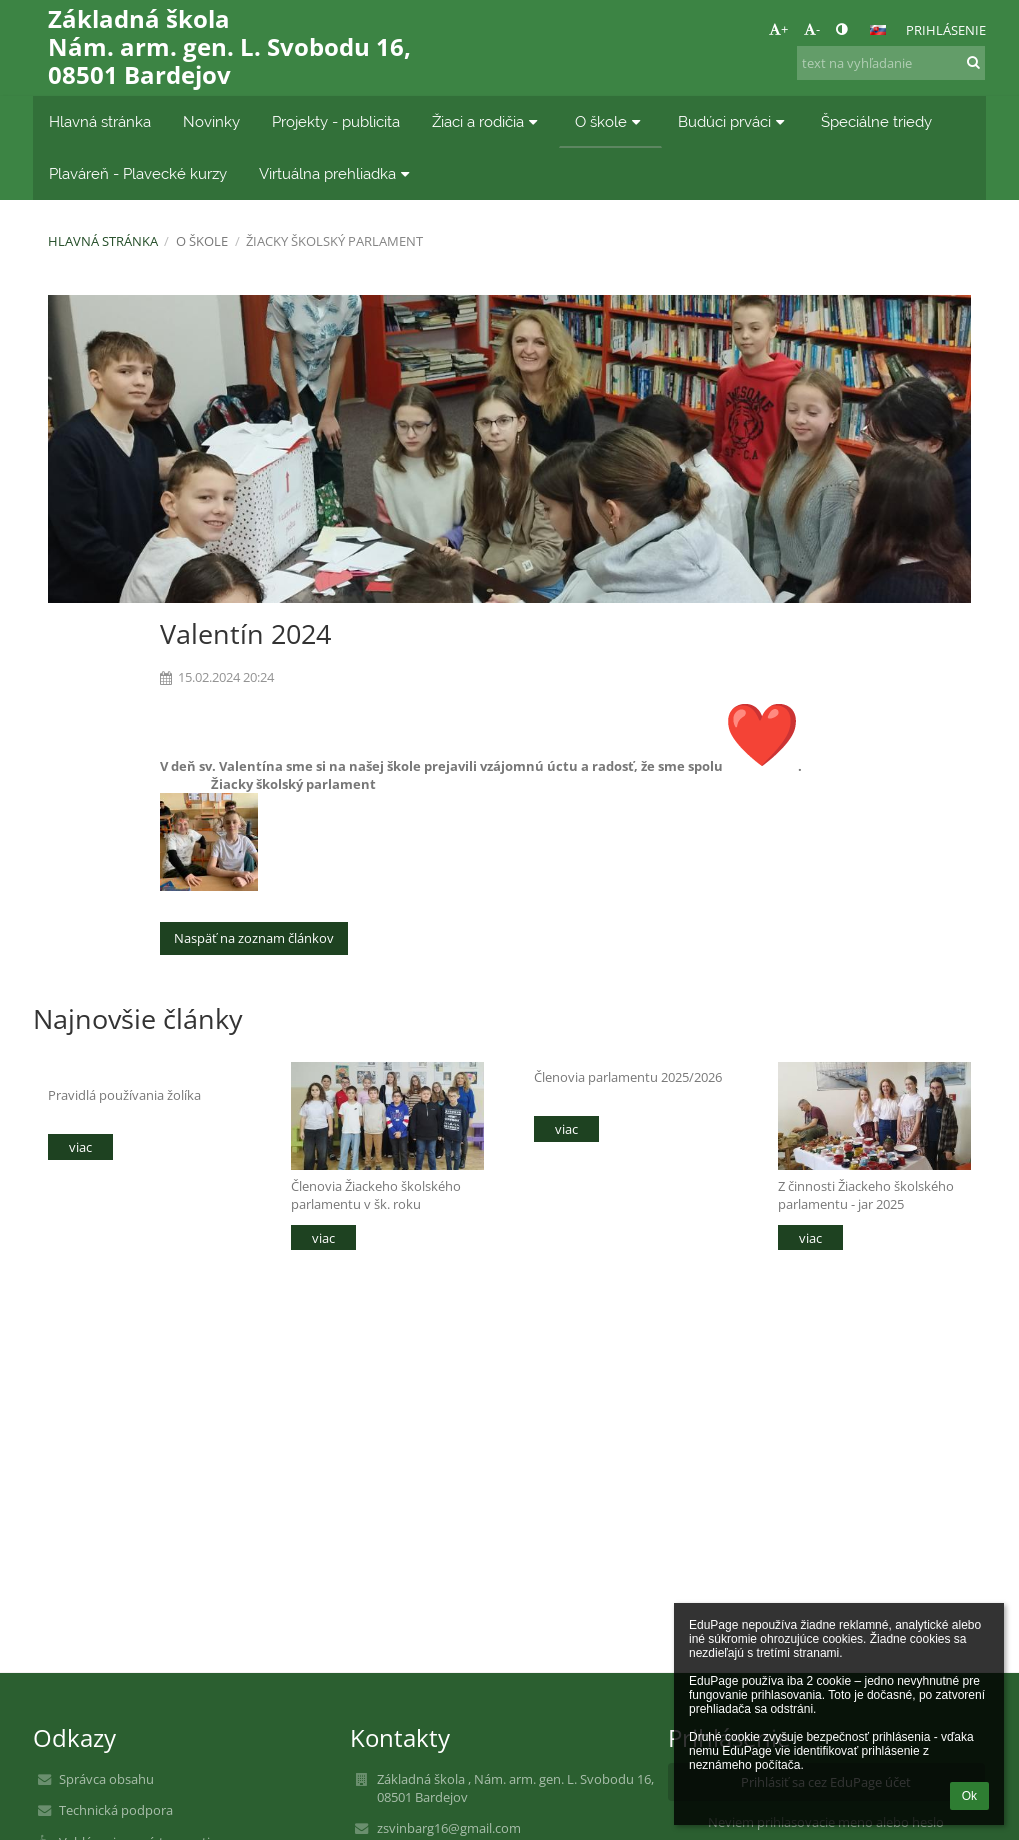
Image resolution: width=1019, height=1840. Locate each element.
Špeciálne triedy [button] (876, 121)
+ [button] (778, 29)
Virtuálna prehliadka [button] (337, 173)
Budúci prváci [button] (734, 121)
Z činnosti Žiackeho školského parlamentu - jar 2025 (866, 1194)
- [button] (812, 29)
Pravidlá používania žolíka (124, 1095)
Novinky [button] (211, 121)
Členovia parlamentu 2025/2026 (628, 1077)
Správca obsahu (106, 1779)
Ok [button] (969, 1796)
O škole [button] (610, 121)
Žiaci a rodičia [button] (487, 121)
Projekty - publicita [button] (336, 121)
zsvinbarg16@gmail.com (449, 1828)
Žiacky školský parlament (334, 241)
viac (80, 1147)
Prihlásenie (946, 30)
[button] (878, 30)
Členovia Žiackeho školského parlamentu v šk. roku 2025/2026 (376, 1194)
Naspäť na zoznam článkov (254, 938)
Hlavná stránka (103, 241)
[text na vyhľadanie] (891, 63)
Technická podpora (116, 1810)
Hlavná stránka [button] (100, 121)
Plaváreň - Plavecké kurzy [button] (138, 173)
